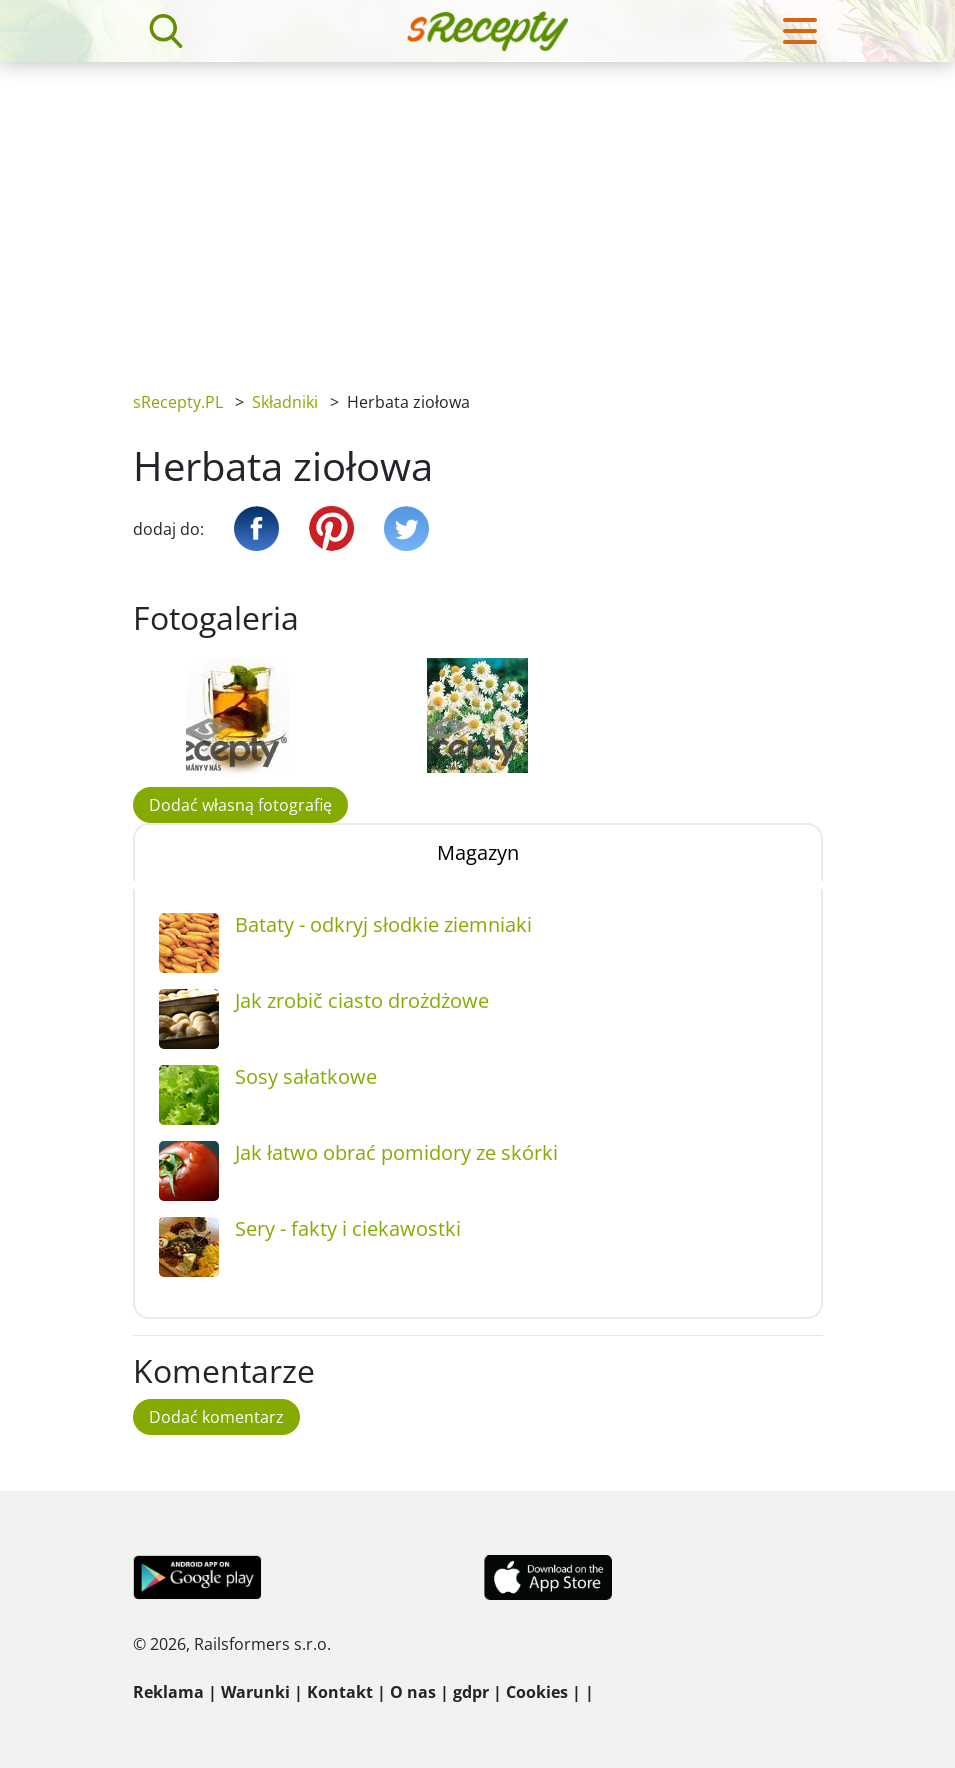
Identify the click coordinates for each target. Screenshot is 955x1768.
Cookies (537, 1692)
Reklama (168, 1692)
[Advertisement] (477, 212)
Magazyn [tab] (478, 852)
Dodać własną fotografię (240, 805)
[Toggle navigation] (800, 31)
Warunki (255, 1692)
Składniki (285, 402)
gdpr (471, 1692)
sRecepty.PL (178, 402)
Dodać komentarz (216, 1417)
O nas (413, 1692)
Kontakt (340, 1692)
